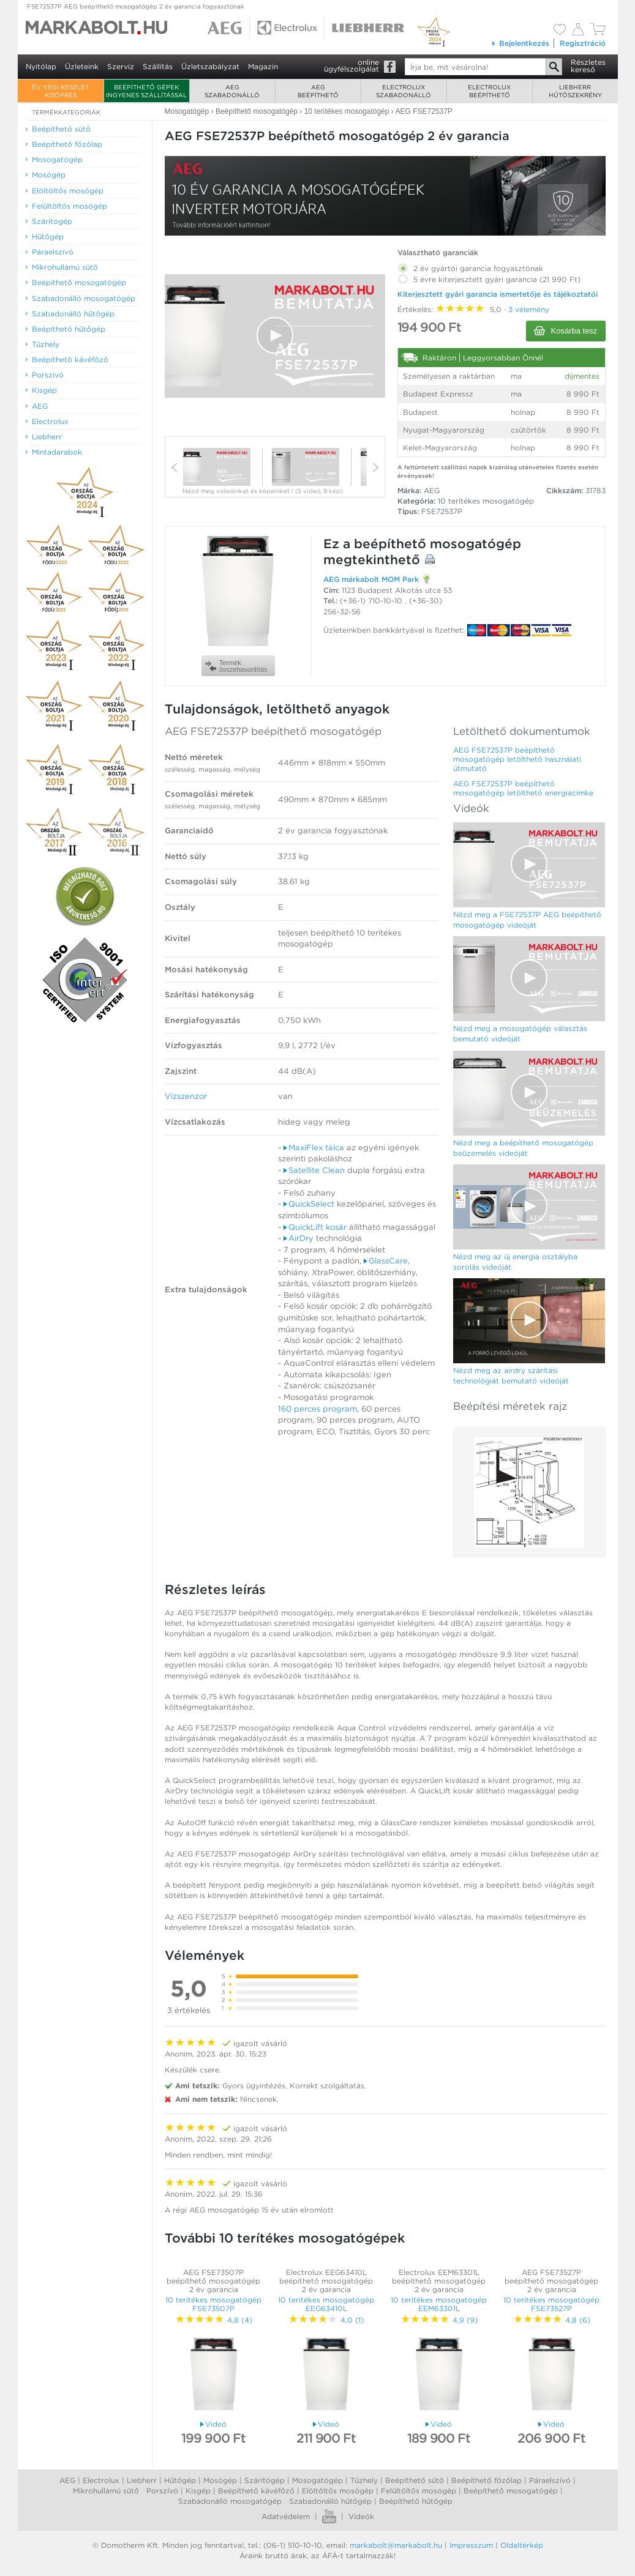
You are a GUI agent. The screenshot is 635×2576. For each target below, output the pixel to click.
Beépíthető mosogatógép (511, 2490)
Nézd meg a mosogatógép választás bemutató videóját (520, 1033)
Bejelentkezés (520, 43)
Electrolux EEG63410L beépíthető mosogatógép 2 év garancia (326, 2281)
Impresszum (471, 2545)
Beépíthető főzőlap (486, 2480)
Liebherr (142, 2480)
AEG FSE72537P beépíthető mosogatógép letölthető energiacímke (523, 788)
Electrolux (101, 2480)
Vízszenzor (186, 1096)
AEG (67, 2480)
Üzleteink (82, 66)
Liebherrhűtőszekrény (575, 91)
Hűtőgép (180, 2480)
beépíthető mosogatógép (437, 543)
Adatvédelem (285, 2516)
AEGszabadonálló (232, 91)
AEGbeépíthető (318, 91)
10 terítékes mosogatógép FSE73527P (551, 2304)
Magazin (263, 66)
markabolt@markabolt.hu (396, 2545)
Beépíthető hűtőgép (416, 2501)
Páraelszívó (550, 2480)
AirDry (299, 1238)
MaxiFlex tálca (314, 1147)
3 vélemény (528, 309)
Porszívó (162, 2490)
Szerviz (120, 66)
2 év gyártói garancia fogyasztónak (470, 266)
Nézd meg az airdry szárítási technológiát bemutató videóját (511, 1375)
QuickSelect (309, 1203)
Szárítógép (264, 2480)
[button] (275, 335)
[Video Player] (275, 336)
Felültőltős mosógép (418, 2490)
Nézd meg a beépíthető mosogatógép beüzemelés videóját (523, 1148)
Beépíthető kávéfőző (256, 2490)
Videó (213, 2424)
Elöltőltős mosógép (338, 2490)
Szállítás (158, 66)
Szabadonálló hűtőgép (330, 2501)
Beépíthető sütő (414, 2480)
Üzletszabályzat (210, 66)
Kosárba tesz (566, 331)
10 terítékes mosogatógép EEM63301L (439, 2304)
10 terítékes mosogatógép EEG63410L (326, 2304)
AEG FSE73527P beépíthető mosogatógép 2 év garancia (551, 2281)
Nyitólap (41, 66)
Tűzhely (364, 2480)
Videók (361, 2516)
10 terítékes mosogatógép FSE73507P (213, 2304)
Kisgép (198, 2490)
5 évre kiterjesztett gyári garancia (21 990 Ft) (489, 277)
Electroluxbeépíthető (489, 91)
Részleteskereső (588, 66)
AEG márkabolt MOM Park (371, 579)
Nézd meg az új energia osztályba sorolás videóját (515, 1261)
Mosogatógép (317, 2480)
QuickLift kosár (315, 1227)
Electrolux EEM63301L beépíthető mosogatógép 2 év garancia (439, 2281)
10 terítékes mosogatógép (486, 500)
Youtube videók (329, 2516)
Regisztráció (583, 43)
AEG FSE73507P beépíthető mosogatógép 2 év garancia (213, 2281)
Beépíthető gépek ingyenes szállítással (146, 91)
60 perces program (319, 1408)
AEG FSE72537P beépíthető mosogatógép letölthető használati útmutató (517, 759)
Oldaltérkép (521, 2545)
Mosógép (220, 2480)
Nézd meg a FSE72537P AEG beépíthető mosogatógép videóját (527, 919)
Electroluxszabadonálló (403, 91)
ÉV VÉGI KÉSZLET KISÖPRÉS (60, 91)
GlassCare (386, 1260)
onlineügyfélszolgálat (351, 65)
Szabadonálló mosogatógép (230, 2501)
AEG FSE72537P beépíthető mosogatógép (273, 731)
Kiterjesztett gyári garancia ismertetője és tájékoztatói (497, 294)
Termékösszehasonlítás (236, 666)
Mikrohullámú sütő (106, 2490)
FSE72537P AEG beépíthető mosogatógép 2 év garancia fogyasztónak (135, 6)
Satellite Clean (314, 1170)
